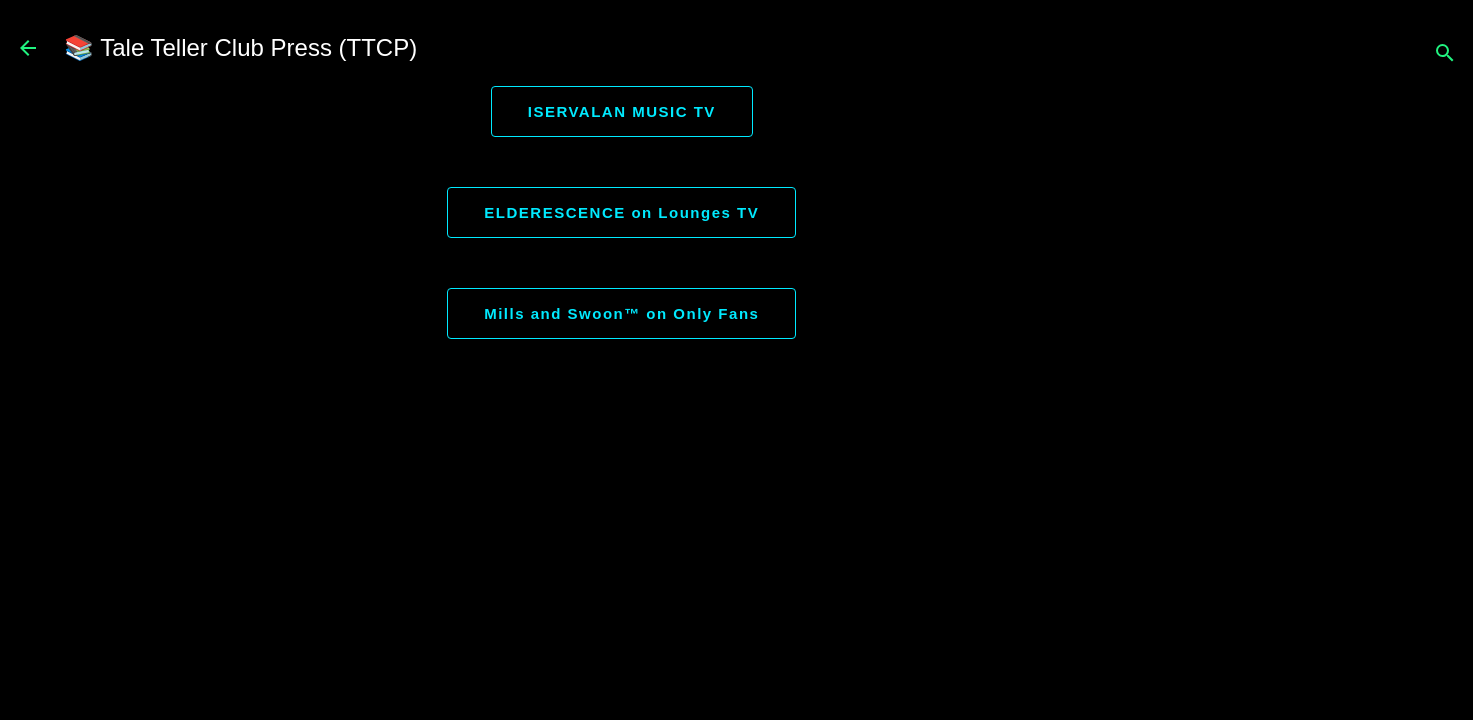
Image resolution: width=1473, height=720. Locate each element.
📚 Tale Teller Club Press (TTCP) (240, 47)
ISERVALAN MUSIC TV (622, 111)
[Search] (1445, 54)
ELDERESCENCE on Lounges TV (621, 212)
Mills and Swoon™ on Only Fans (621, 313)
